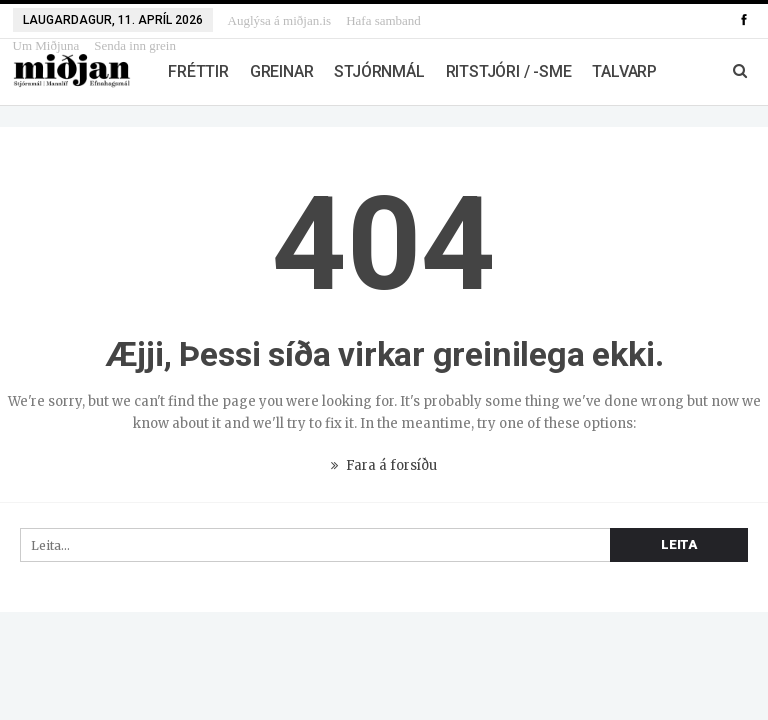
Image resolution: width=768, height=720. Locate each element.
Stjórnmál (379, 71)
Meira (367, 20)
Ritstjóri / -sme (509, 71)
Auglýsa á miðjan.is (280, 20)
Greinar (282, 71)
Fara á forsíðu (384, 465)
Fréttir (198, 71)
